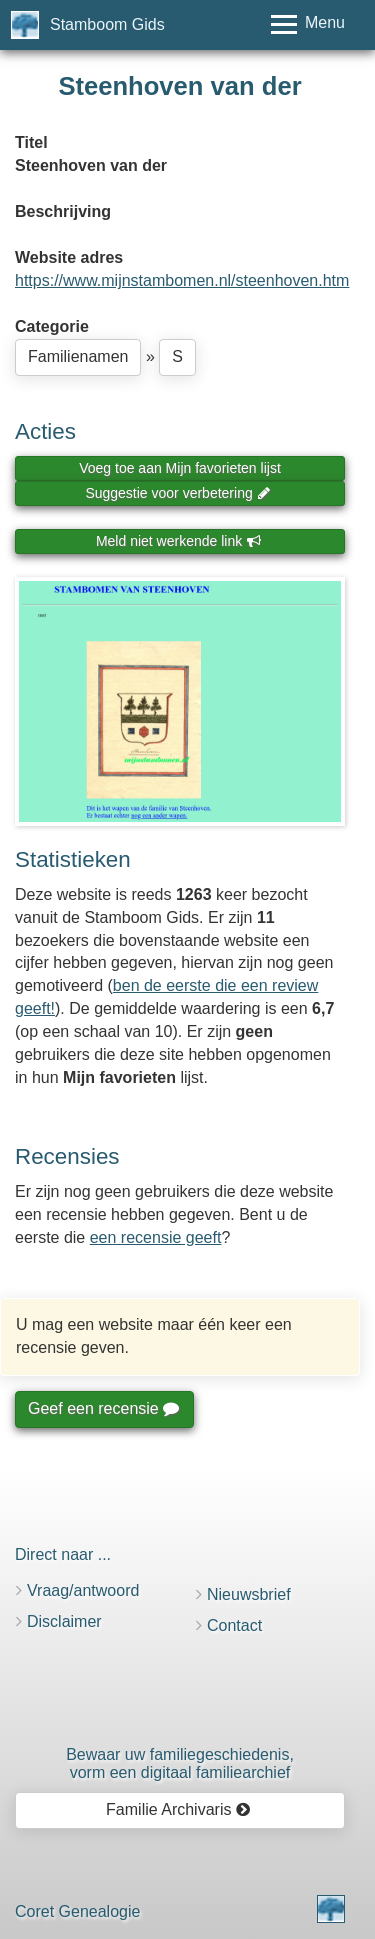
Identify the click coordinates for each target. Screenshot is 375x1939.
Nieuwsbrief (249, 1594)
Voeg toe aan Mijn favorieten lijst (180, 468)
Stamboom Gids (107, 24)
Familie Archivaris (178, 1809)
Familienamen (78, 356)
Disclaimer (64, 1621)
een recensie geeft (156, 1237)
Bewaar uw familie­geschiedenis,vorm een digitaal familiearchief (180, 1763)
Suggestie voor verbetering (178, 493)
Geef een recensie (103, 1408)
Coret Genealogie (77, 1911)
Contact (234, 1625)
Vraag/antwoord (83, 1590)
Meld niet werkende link (178, 541)
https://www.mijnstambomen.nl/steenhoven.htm (182, 280)
